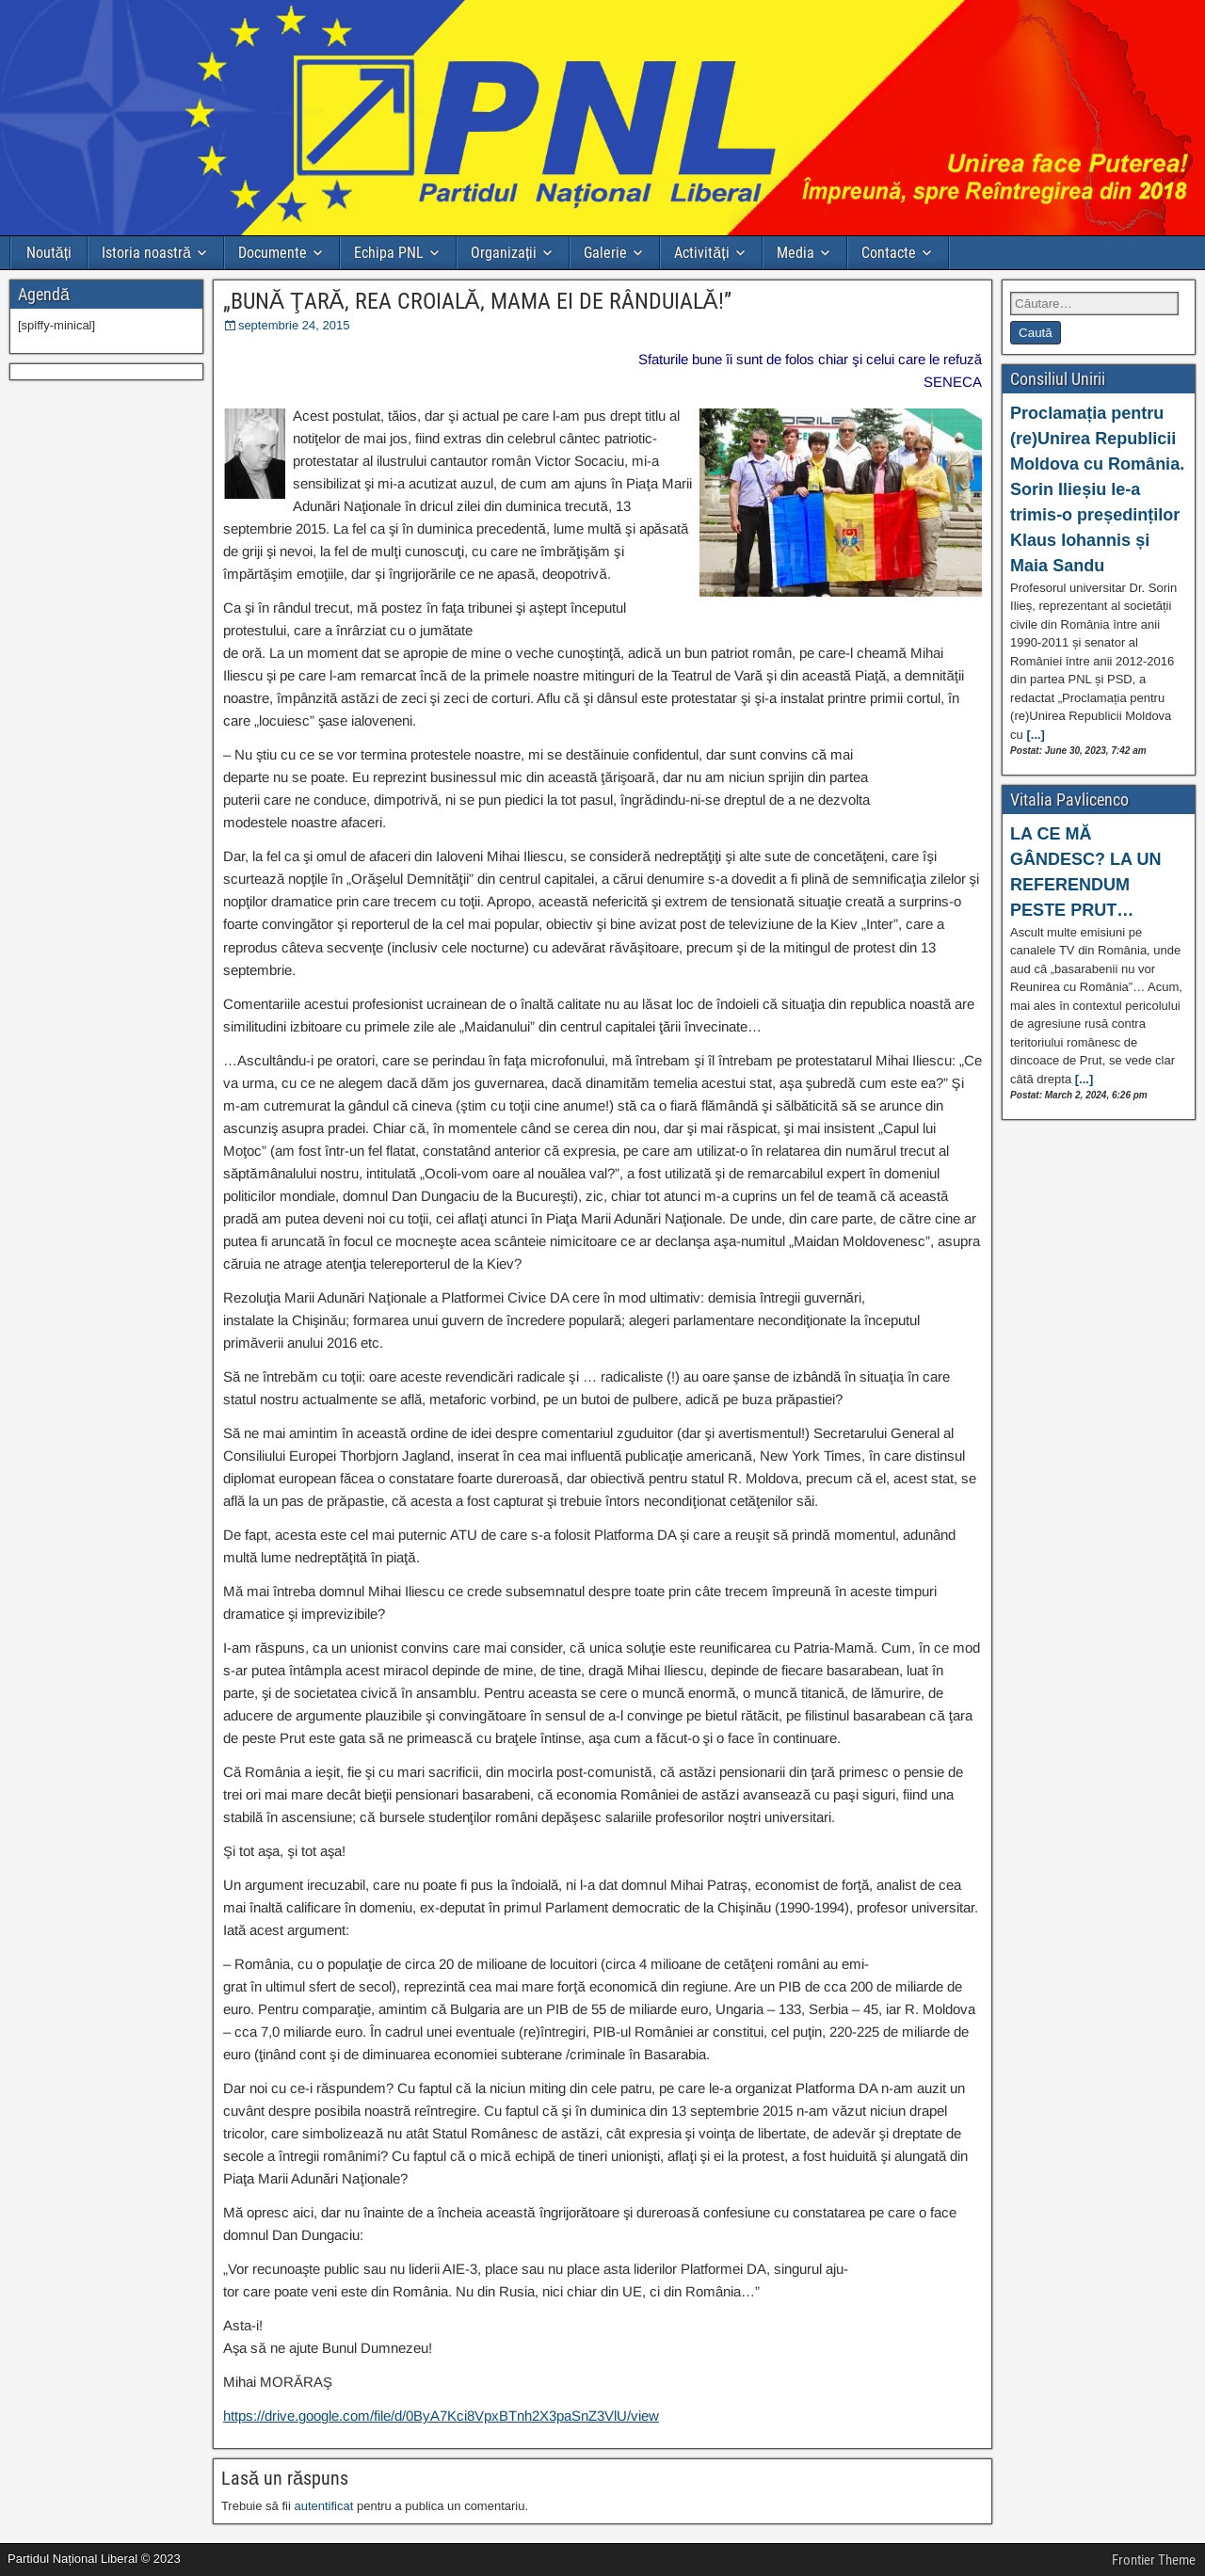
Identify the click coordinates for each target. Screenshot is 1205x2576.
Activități (701, 253)
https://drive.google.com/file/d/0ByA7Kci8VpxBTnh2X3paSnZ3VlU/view (441, 2416)
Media (795, 253)
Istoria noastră (146, 253)
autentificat (323, 2506)
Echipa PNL (389, 253)
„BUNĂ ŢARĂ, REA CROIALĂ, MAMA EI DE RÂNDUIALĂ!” (477, 301)
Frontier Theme (1154, 2560)
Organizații (504, 253)
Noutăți (49, 253)
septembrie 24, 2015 (294, 325)
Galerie (605, 253)
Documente (272, 253)
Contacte (888, 253)
